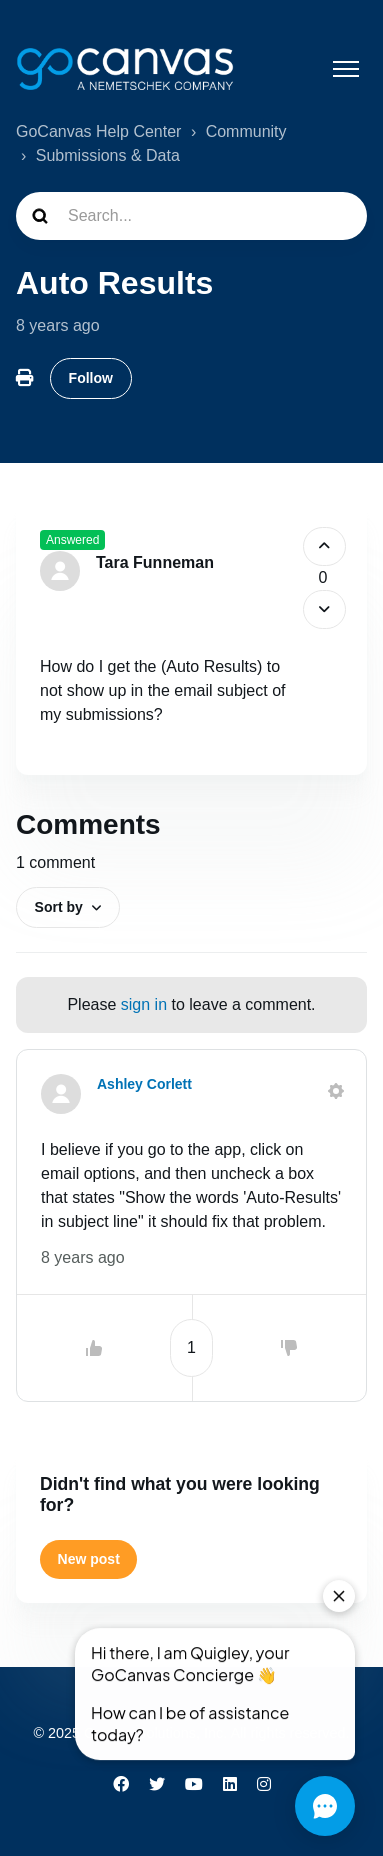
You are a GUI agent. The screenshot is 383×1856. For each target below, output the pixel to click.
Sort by (59, 907)
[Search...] (191, 216)
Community (246, 131)
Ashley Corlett (144, 1084)
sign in (144, 1004)
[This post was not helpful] (324, 609)
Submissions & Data (108, 155)
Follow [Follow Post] (91, 378)
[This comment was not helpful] (289, 1348)
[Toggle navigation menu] (346, 69)
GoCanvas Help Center (98, 131)
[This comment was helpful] (94, 1348)
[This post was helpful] (324, 546)
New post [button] (89, 1559)
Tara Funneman (155, 562)
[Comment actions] (336, 1091)
